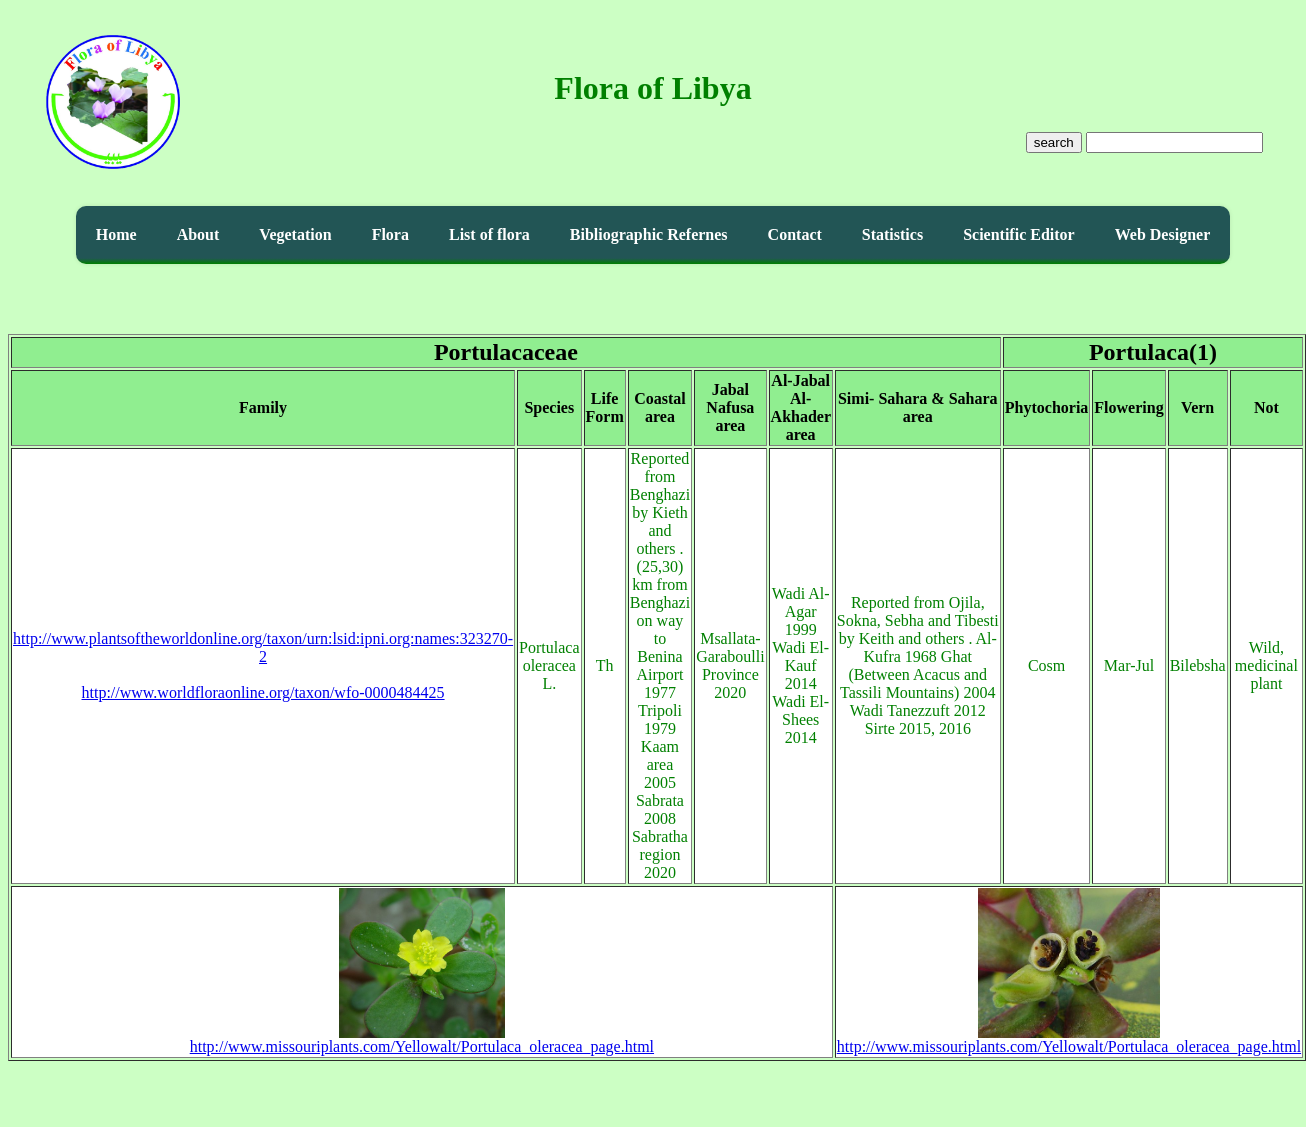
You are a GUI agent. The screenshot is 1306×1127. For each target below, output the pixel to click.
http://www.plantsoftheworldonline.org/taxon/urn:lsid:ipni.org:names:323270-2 (263, 647)
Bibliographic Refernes (649, 234)
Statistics (892, 234)
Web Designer (1163, 234)
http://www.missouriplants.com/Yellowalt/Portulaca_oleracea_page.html (422, 1039)
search (1054, 142)
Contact (795, 234)
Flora (390, 234)
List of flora (489, 234)
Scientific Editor (1019, 234)
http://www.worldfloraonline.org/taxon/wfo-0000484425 (263, 692)
